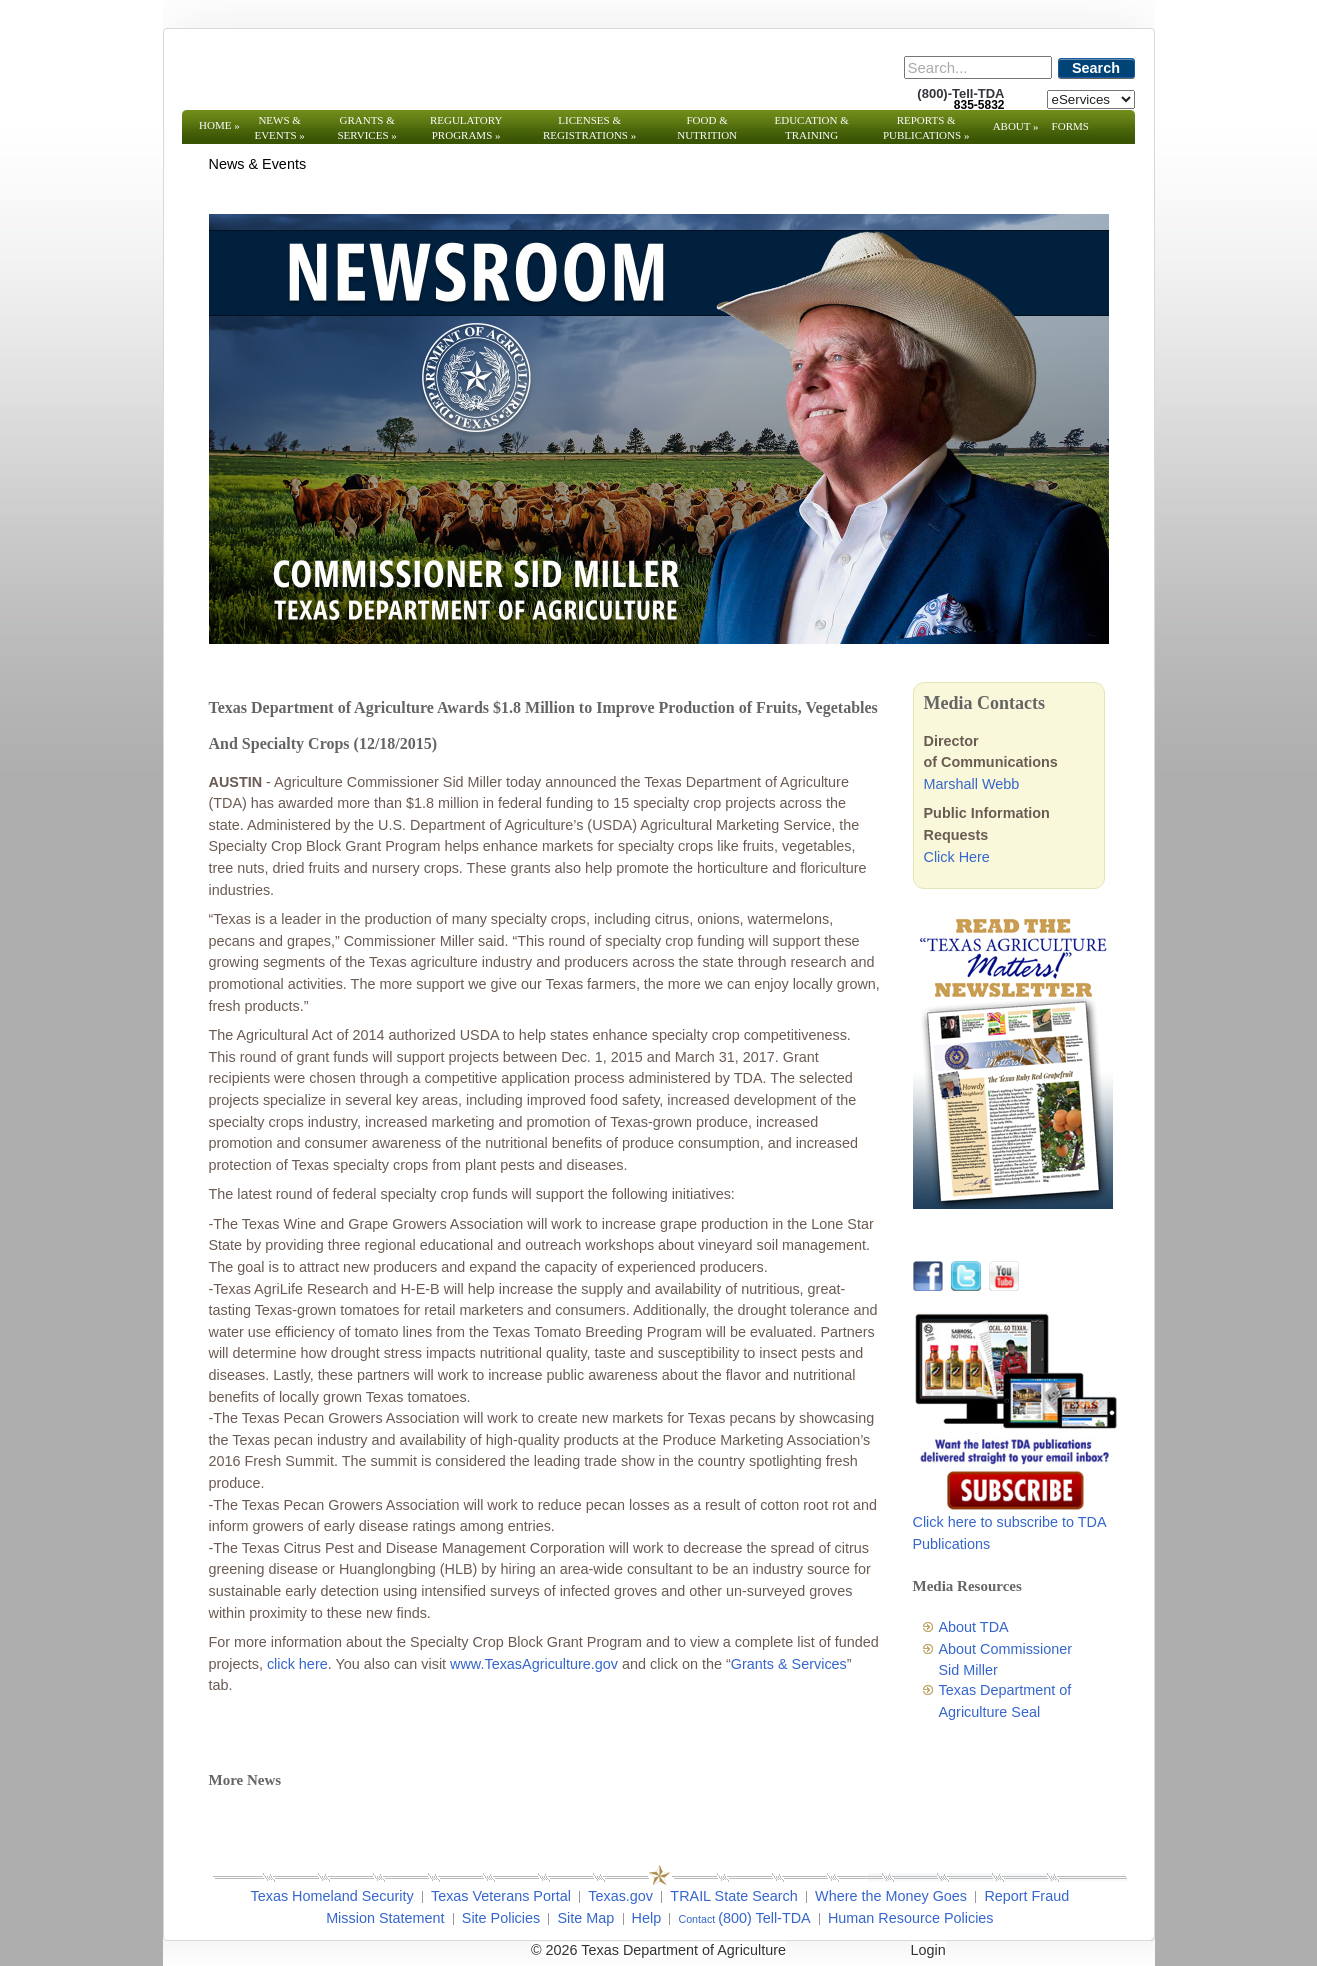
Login (928, 1950)
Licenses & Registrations (589, 127)
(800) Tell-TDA (764, 1918)
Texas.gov (620, 1896)
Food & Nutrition (707, 127)
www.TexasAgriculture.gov (534, 1664)
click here (297, 1664)
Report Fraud (1026, 1896)
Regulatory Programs (466, 127)
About (1016, 126)
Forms (1070, 126)
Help (647, 1918)
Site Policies (501, 1918)
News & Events (279, 127)
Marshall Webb (972, 784)
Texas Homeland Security (332, 1896)
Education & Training (812, 127)
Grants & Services (366, 127)
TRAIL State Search (733, 1896)
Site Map (585, 1918)
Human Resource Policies (911, 1918)
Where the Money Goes (891, 1896)
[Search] (978, 67)
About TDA (974, 1627)
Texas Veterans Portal (501, 1896)
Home (219, 125)
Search (1096, 68)
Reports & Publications (926, 127)
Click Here (957, 857)
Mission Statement (385, 1918)
